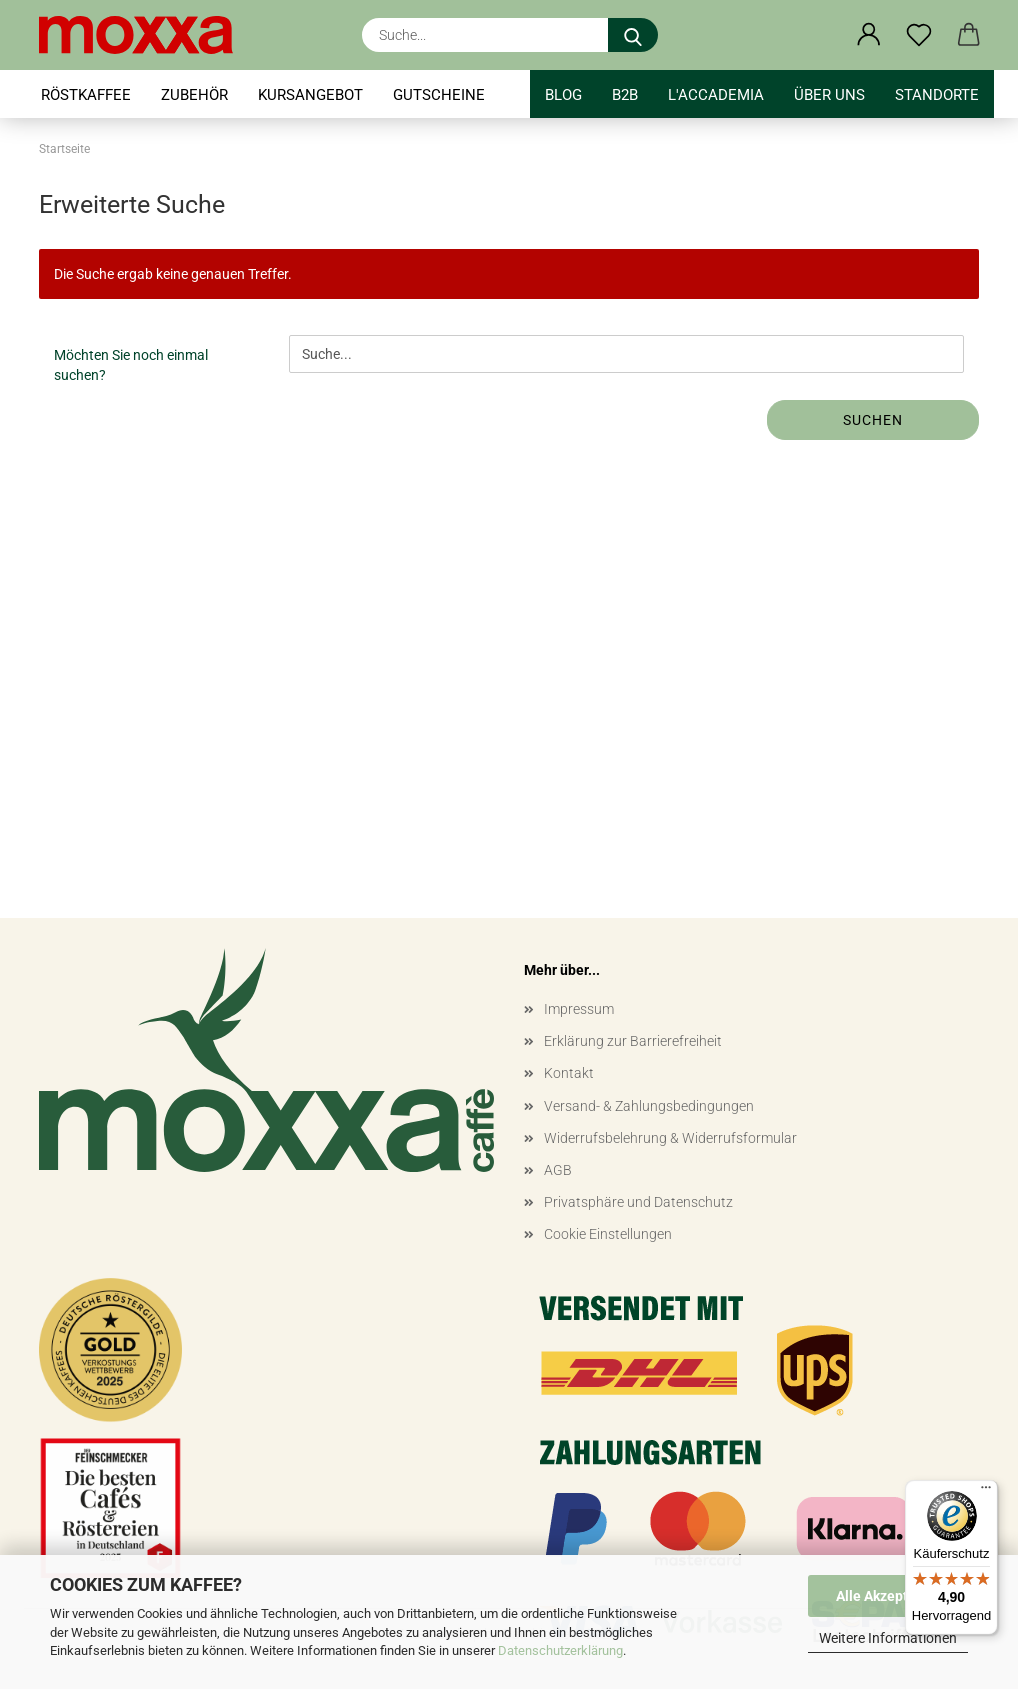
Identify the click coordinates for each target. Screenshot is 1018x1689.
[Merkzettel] (919, 35)
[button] (869, 35)
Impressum (579, 1009)
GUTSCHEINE (439, 95)
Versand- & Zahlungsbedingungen (649, 1106)
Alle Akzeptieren (888, 1596)
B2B (625, 95)
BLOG (563, 95)
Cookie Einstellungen (608, 1234)
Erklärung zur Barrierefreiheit (633, 1041)
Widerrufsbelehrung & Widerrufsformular (670, 1138)
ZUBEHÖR (194, 95)
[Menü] (986, 1492)
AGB (558, 1170)
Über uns (829, 95)
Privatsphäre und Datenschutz (638, 1202)
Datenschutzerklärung (560, 1650)
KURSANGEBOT (310, 95)
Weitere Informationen (888, 1638)
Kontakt (569, 1073)
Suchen (873, 420)
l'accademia (716, 95)
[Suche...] (633, 35)
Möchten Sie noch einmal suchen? (131, 365)
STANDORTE (937, 95)
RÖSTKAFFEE (86, 95)
